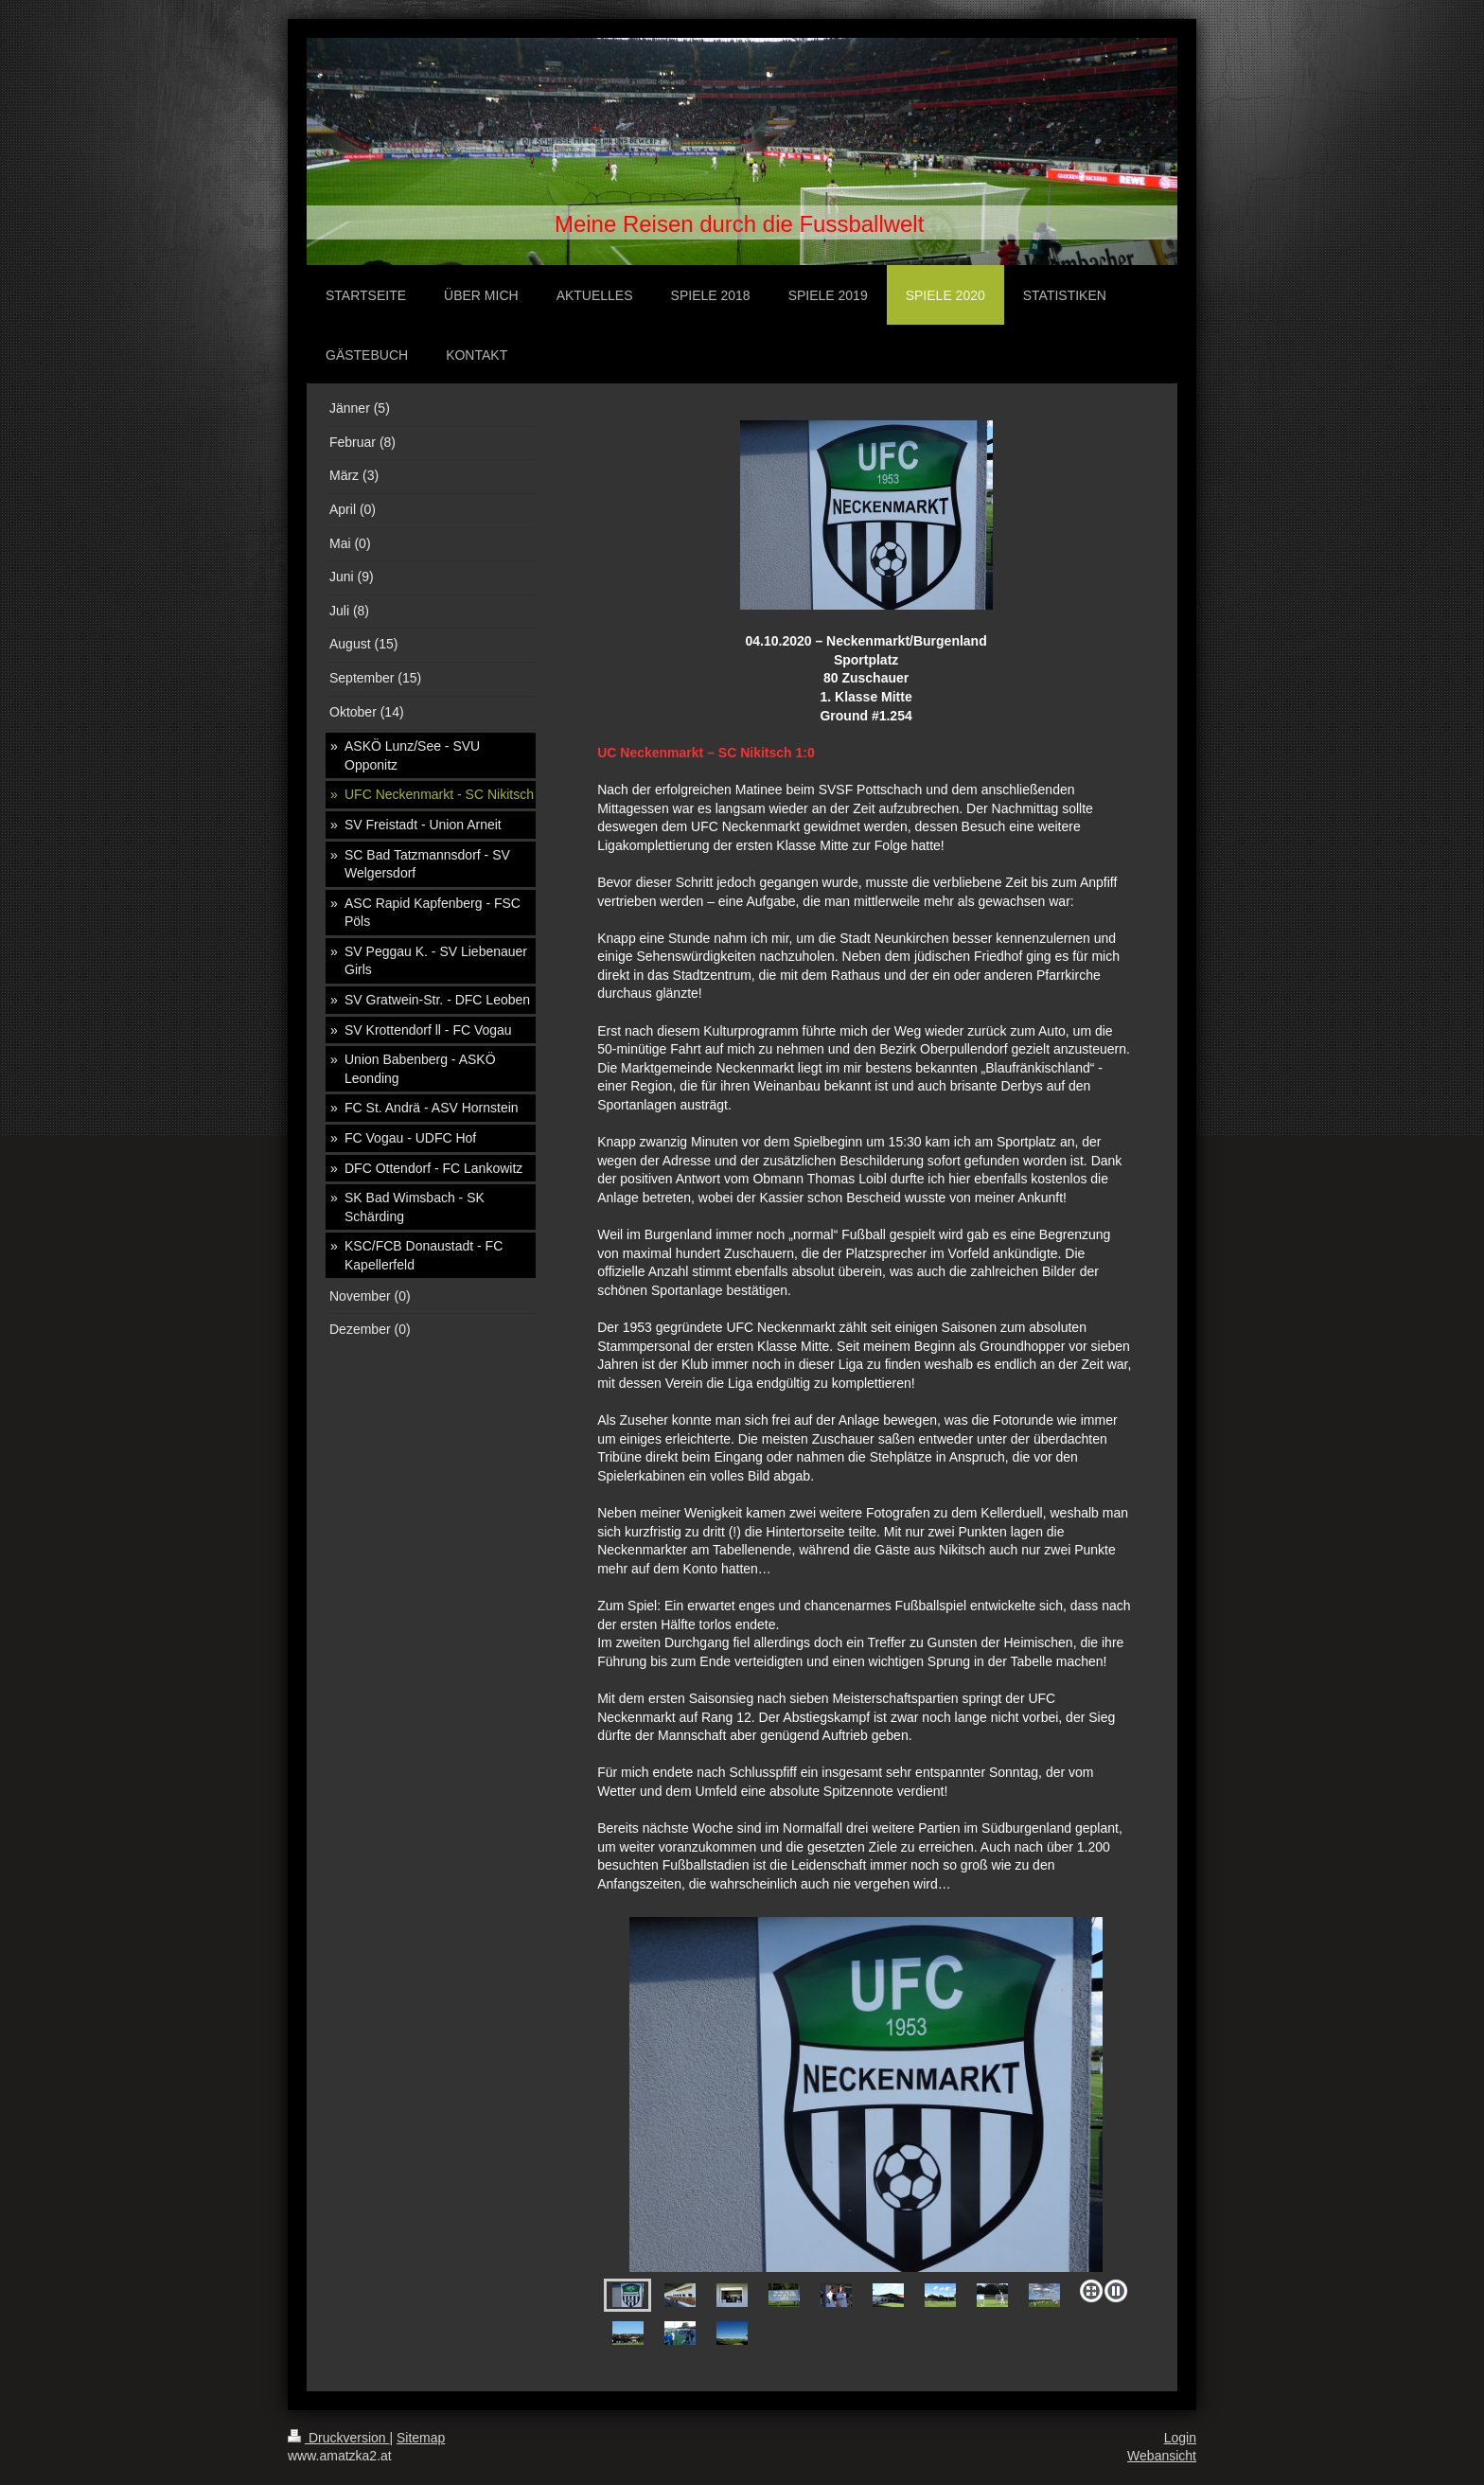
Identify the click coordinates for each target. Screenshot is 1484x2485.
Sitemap (421, 2437)
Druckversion (338, 2437)
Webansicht (1161, 2455)
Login (1180, 2437)
